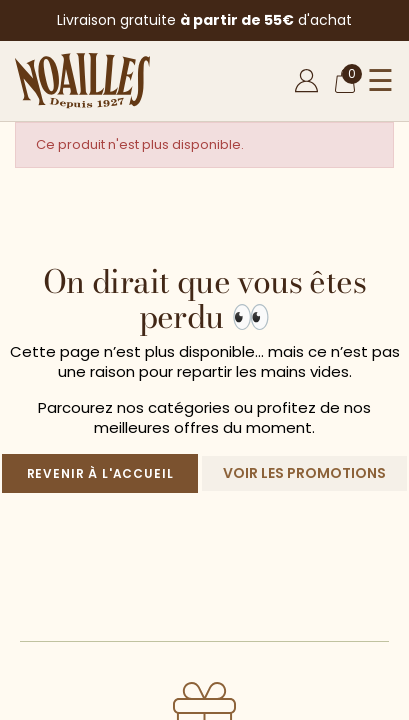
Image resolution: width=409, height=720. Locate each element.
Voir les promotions (304, 473)
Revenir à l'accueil (100, 473)
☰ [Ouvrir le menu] (380, 81)
